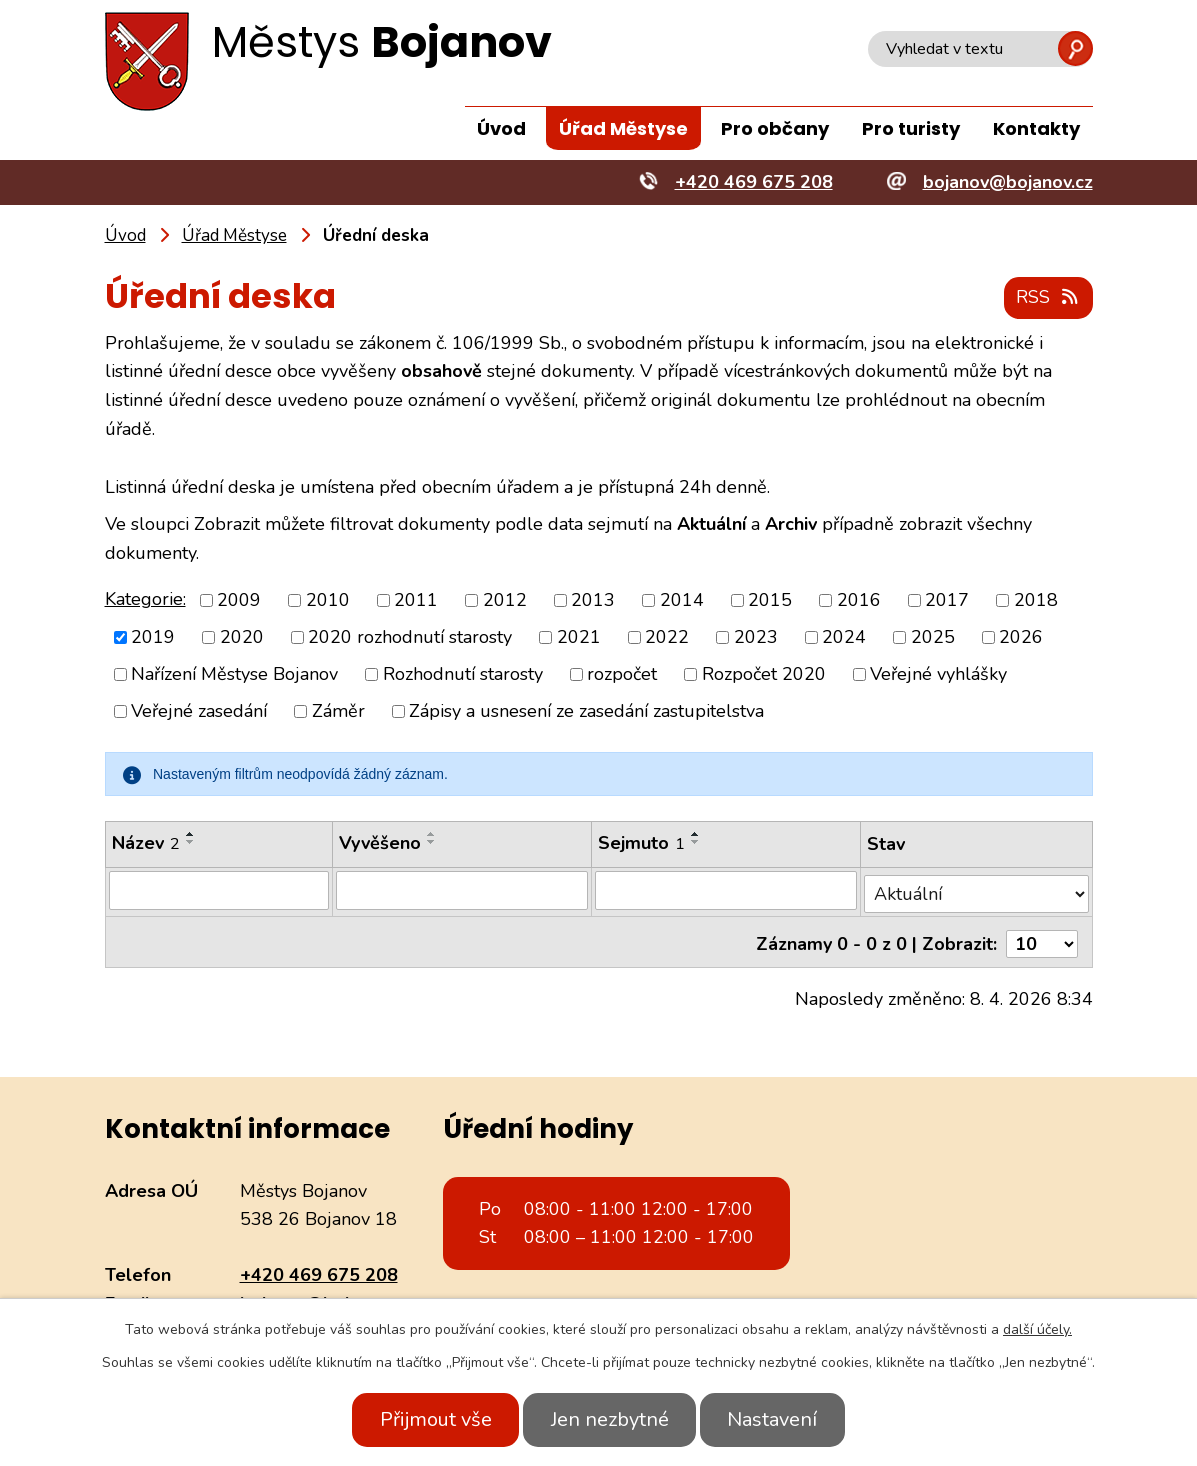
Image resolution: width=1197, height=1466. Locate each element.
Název (146, 844)
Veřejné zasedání (199, 712)
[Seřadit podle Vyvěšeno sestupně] (433, 843)
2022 (667, 638)
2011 (416, 600)
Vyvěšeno (381, 844)
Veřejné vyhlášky (938, 675)
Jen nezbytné (610, 1419)
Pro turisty (911, 128)
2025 (933, 638)
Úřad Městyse (623, 128)
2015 (770, 600)
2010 (328, 600)
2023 (756, 638)
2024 (844, 638)
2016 (859, 600)
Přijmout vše (427, 1419)
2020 (242, 638)
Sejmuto (641, 844)
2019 (153, 638)
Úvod (501, 128)
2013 (593, 600)
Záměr (338, 712)
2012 (505, 600)
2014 (682, 600)
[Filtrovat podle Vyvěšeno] (463, 891)
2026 (1021, 638)
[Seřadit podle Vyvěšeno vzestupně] (433, 835)
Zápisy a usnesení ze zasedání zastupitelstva (586, 712)
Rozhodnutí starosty (463, 675)
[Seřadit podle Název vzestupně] (191, 835)
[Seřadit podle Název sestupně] (191, 843)
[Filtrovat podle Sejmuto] (726, 891)
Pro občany (775, 128)
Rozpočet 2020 (764, 675)
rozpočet (622, 675)
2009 (239, 600)
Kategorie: (145, 599)
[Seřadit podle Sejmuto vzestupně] (696, 835)
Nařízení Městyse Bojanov (234, 675)
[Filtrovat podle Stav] (976, 890)
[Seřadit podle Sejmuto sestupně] (696, 843)
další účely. (1037, 1329)
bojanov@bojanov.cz (325, 1296)
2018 (1036, 600)
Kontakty (1036, 128)
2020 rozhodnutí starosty (410, 638)
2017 (947, 600)
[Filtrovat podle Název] (219, 891)
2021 (579, 638)
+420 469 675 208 (319, 1267)
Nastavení (782, 1419)
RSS (1047, 298)
